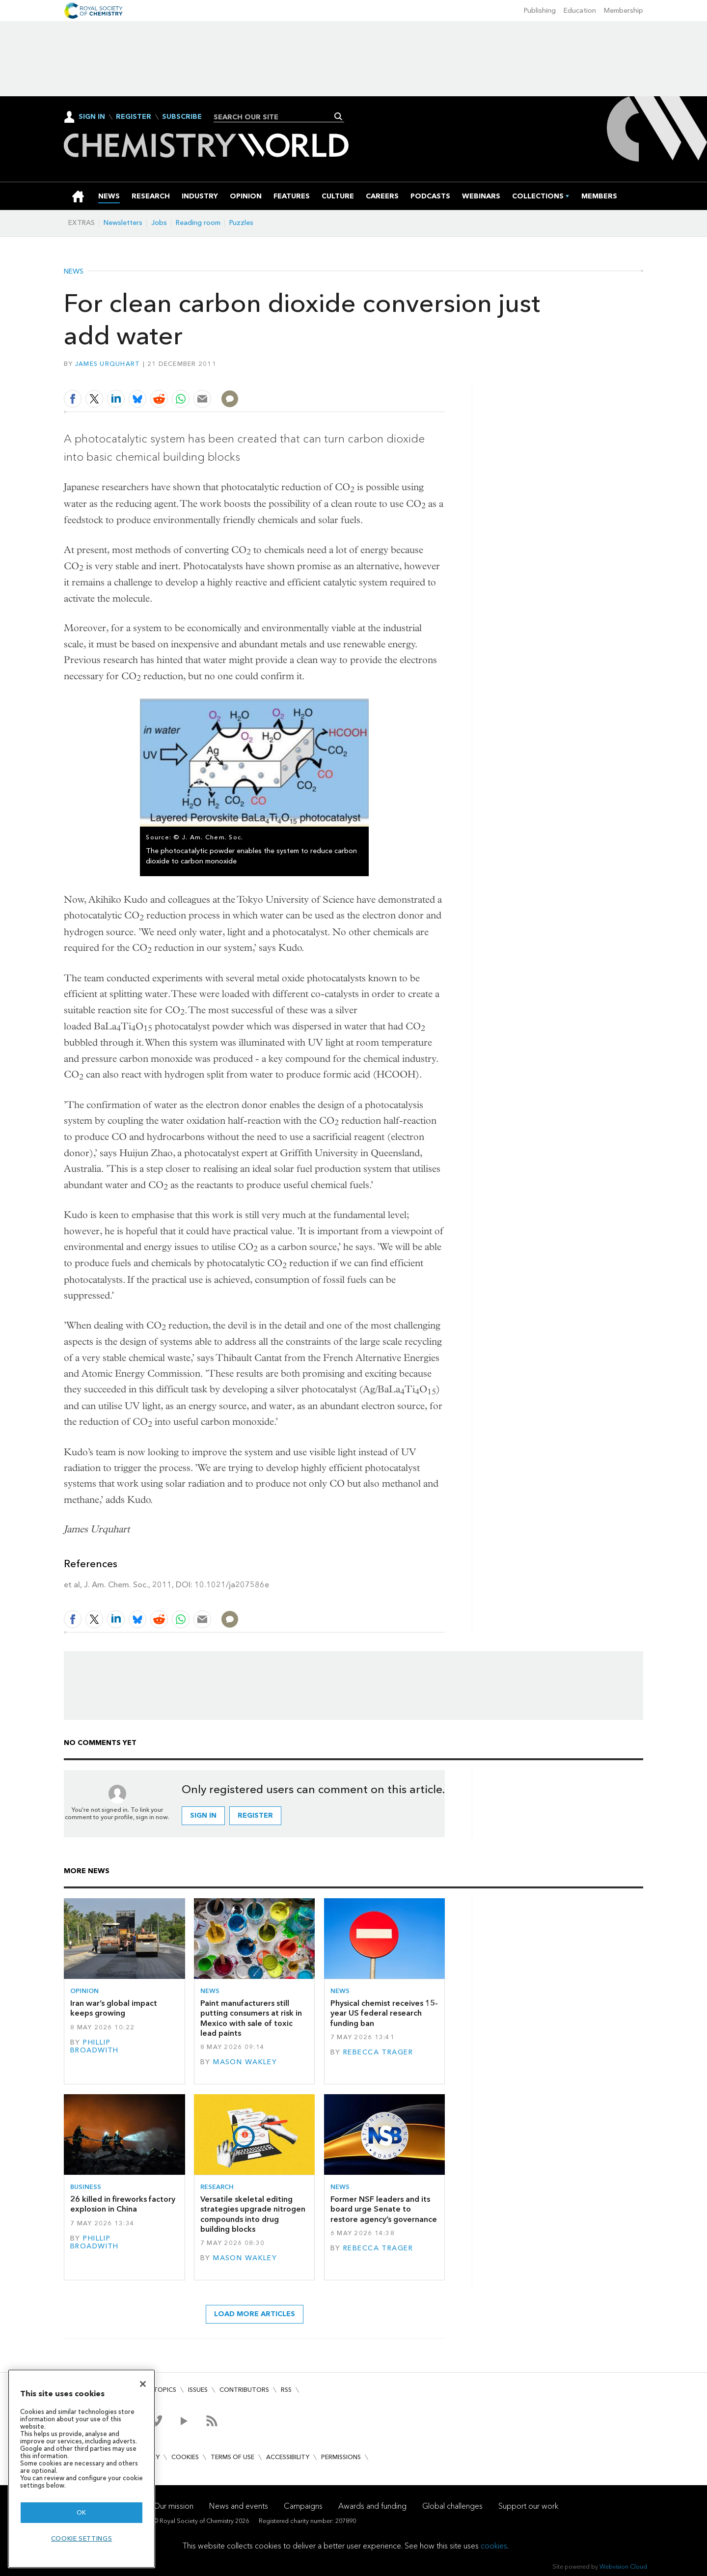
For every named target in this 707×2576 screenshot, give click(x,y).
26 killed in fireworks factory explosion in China (122, 2204)
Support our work (528, 2506)
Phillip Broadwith (94, 2046)
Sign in (203, 1815)
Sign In (92, 116)
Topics (164, 2389)
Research (217, 2186)
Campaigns (303, 2506)
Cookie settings (81, 2538)
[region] (81, 2468)
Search (338, 116)
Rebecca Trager (378, 2052)
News (73, 272)
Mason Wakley (245, 2062)
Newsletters (123, 223)
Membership (623, 10)
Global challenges (452, 2506)
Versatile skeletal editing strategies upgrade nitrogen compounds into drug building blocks (252, 2214)
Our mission (173, 2506)
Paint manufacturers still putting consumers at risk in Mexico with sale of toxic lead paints (251, 2018)
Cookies (185, 2457)
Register (133, 117)
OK (81, 2512)
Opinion (84, 1990)
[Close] (143, 2384)
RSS (286, 2389)
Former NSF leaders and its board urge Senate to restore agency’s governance (383, 2209)
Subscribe (182, 117)
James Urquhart (107, 363)
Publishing (540, 10)
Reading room (198, 223)
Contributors (244, 2389)
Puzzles (241, 223)
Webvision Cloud (623, 2566)
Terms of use (232, 2457)
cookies (494, 2545)
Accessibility (287, 2457)
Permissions (341, 2457)
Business (85, 2186)
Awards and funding (372, 2506)
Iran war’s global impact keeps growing (113, 2008)
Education (580, 10)
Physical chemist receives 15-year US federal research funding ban (384, 2013)
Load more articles (254, 2314)
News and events (238, 2506)
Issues (198, 2389)
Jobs (159, 223)
